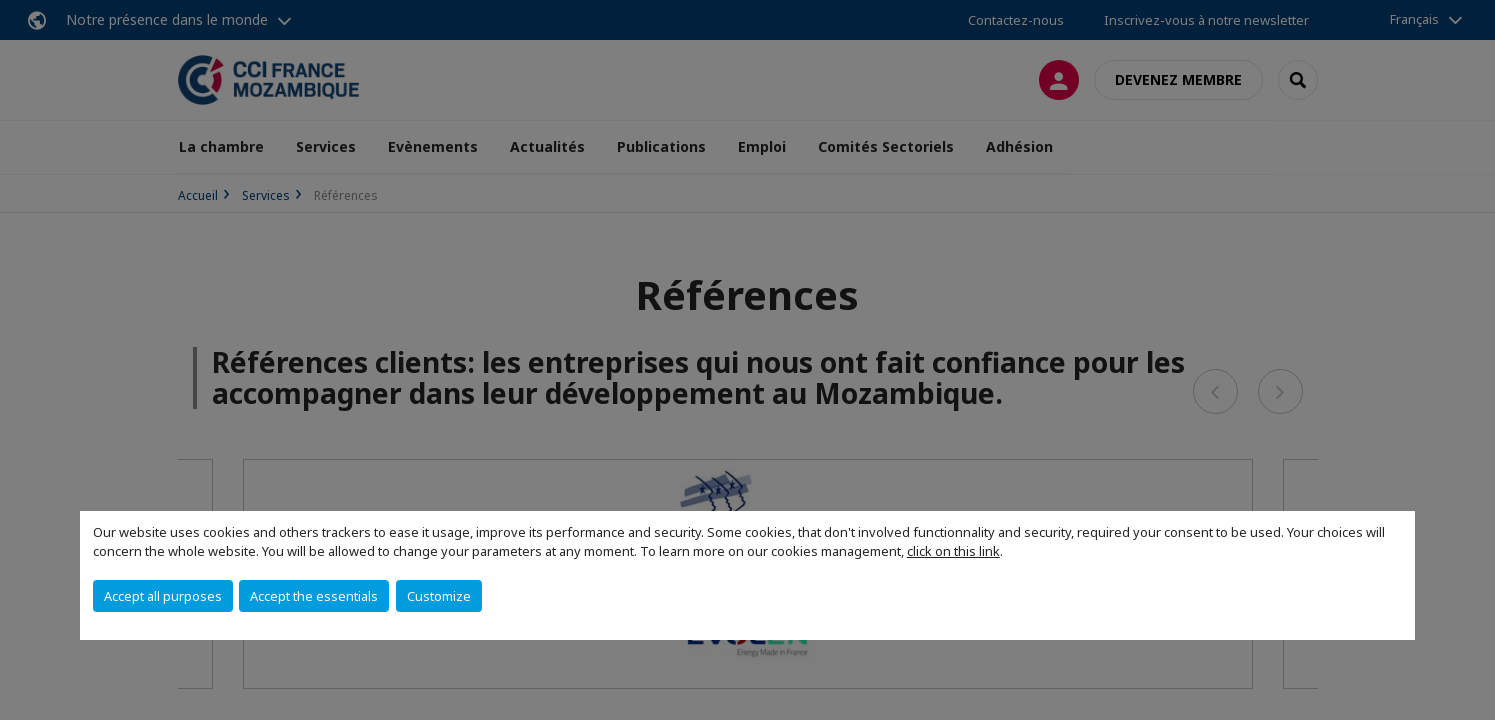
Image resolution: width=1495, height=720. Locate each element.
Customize (439, 596)
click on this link (953, 551)
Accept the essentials (314, 596)
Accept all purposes (163, 596)
